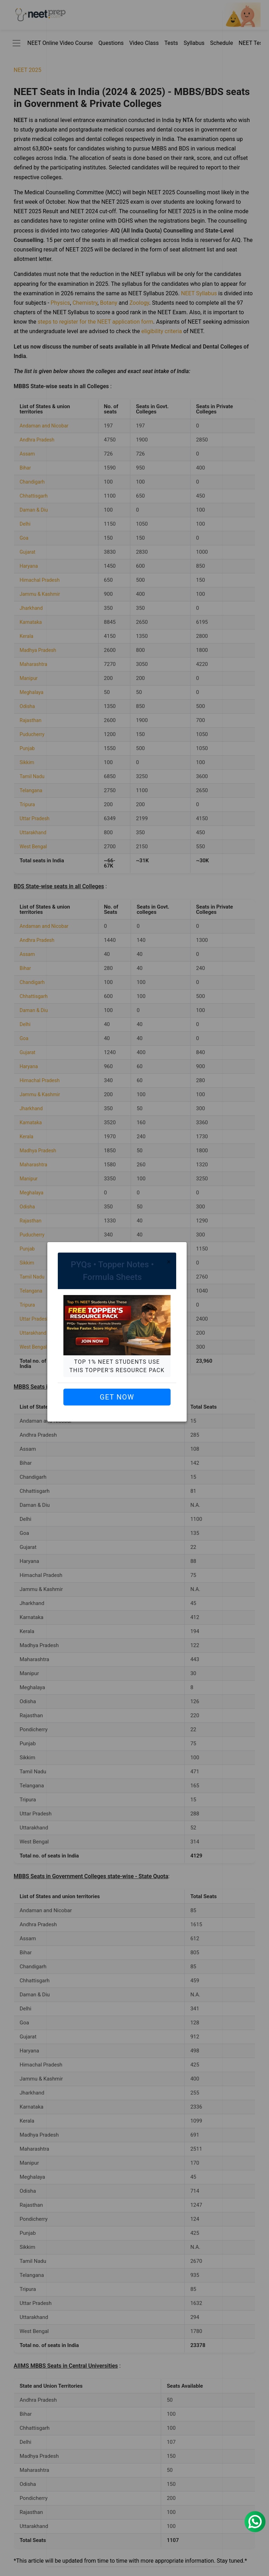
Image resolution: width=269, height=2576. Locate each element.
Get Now (117, 1397)
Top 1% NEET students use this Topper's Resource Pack (117, 1366)
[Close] (168, 1262)
